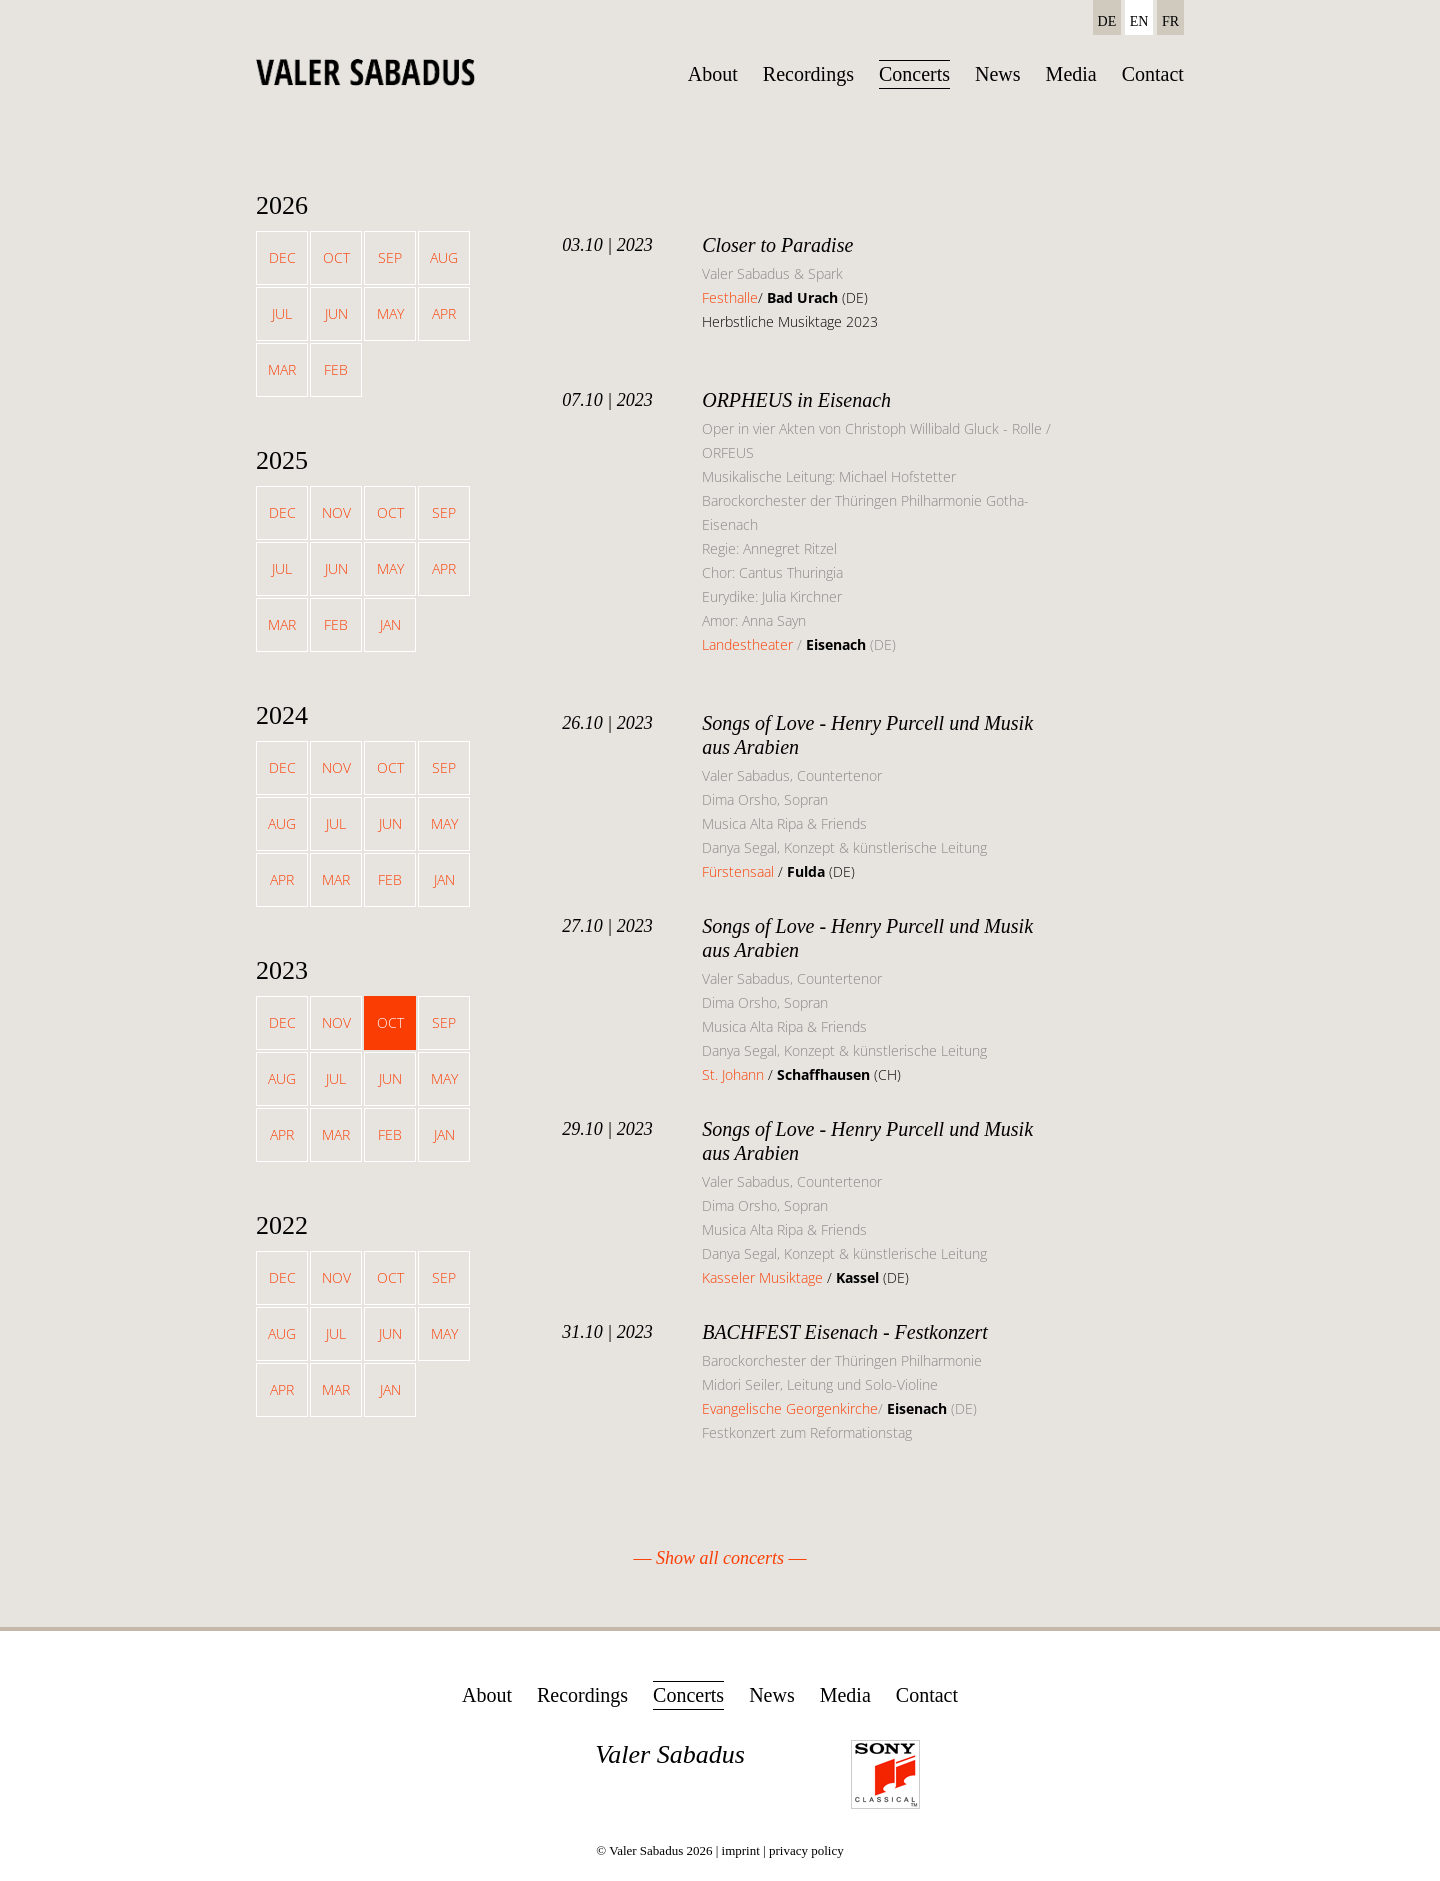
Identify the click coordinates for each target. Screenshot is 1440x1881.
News (998, 74)
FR (1170, 21)
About (713, 74)
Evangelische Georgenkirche (790, 1408)
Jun (336, 313)
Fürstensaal (738, 871)
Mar (282, 369)
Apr (444, 313)
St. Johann (735, 1074)
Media (1071, 74)
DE (1107, 21)
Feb (336, 369)
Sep (390, 257)
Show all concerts (720, 1558)
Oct (336, 257)
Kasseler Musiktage (762, 1277)
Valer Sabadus (670, 1754)
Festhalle (730, 297)
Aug (444, 257)
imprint (741, 1850)
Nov (336, 512)
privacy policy (806, 1850)
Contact (1153, 74)
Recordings (808, 74)
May (390, 313)
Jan (390, 624)
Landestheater (747, 644)
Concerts (914, 74)
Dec (282, 257)
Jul (282, 313)
